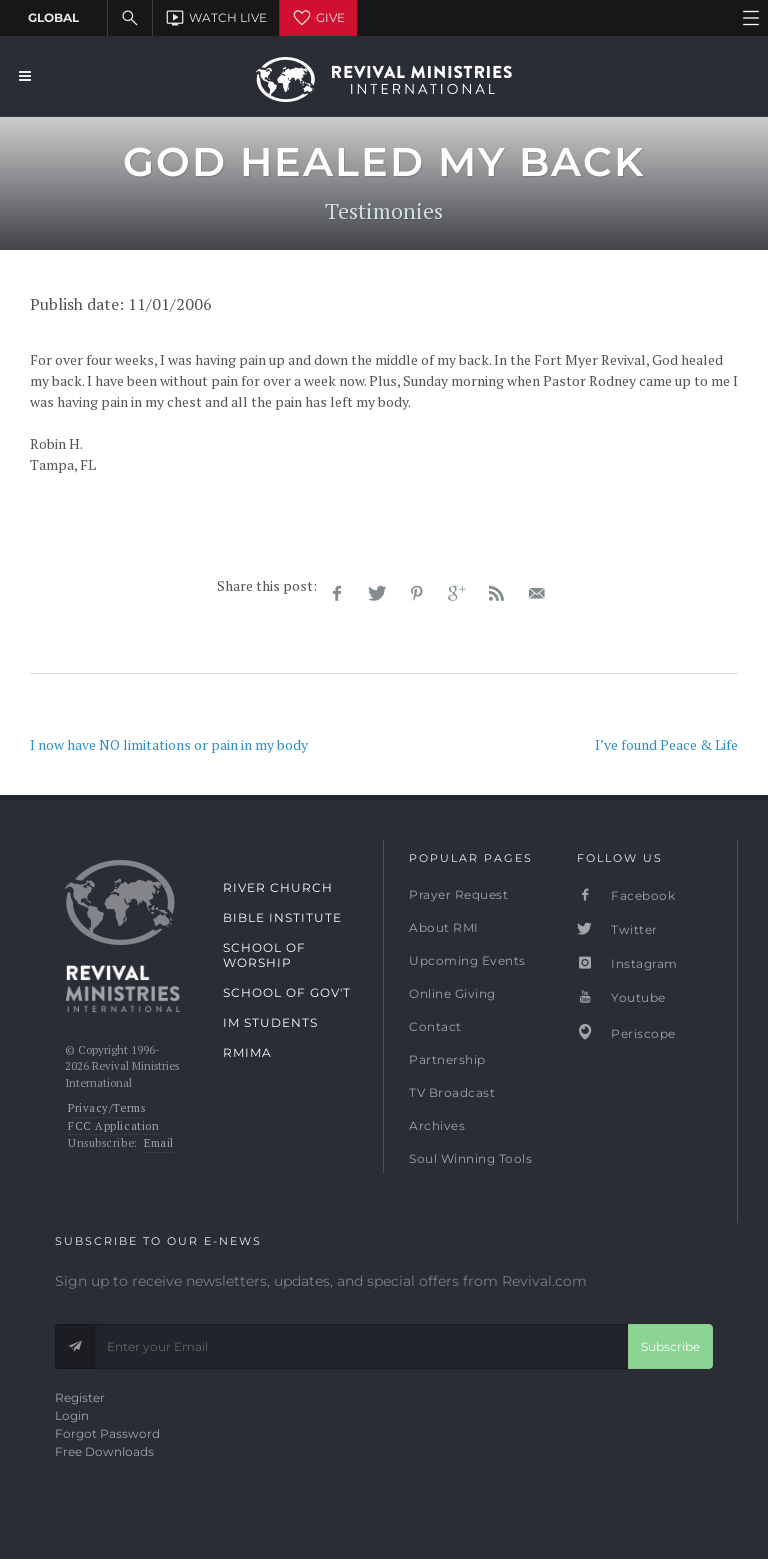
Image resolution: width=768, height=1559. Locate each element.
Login (72, 1415)
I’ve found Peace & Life (666, 744)
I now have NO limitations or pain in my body (169, 744)
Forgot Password (107, 1433)
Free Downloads (104, 1451)
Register (80, 1397)
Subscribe (670, 1346)
